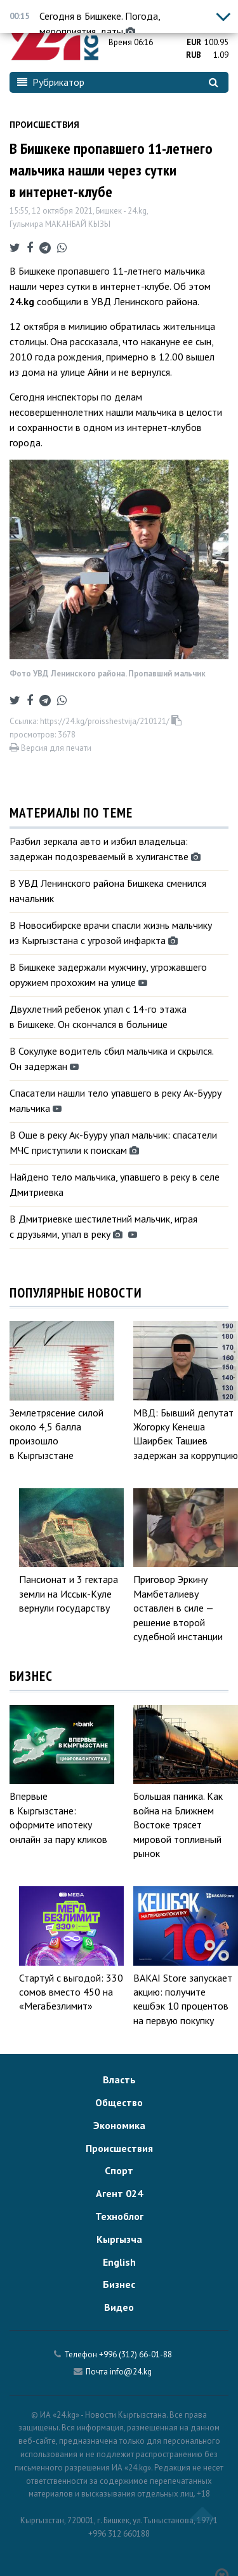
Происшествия (44, 124)
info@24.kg (131, 2371)
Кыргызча (119, 2239)
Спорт (119, 2170)
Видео (119, 2307)
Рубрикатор (50, 82)
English (119, 2262)
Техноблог (119, 2216)
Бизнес (119, 2284)
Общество (119, 2102)
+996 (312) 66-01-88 (135, 2354)
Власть (119, 2079)
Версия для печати (50, 748)
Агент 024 (119, 2193)
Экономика (119, 2125)
